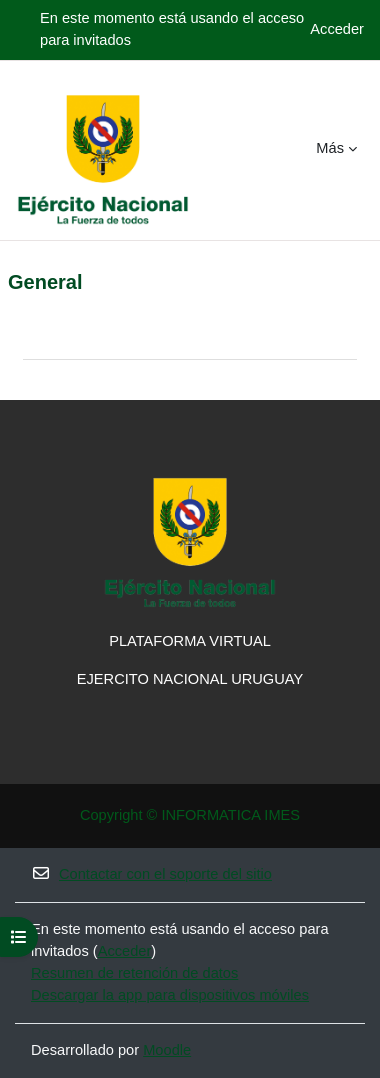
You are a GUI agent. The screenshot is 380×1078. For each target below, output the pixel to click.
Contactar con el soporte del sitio (151, 873)
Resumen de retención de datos (134, 973)
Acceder (337, 29)
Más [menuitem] (330, 148)
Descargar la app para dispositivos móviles (170, 995)
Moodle (167, 1050)
